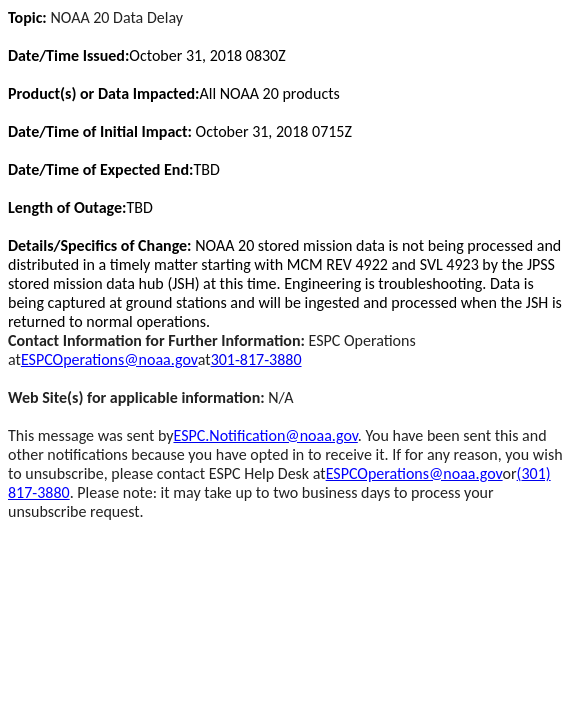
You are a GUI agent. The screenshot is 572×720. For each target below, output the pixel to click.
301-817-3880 (256, 359)
